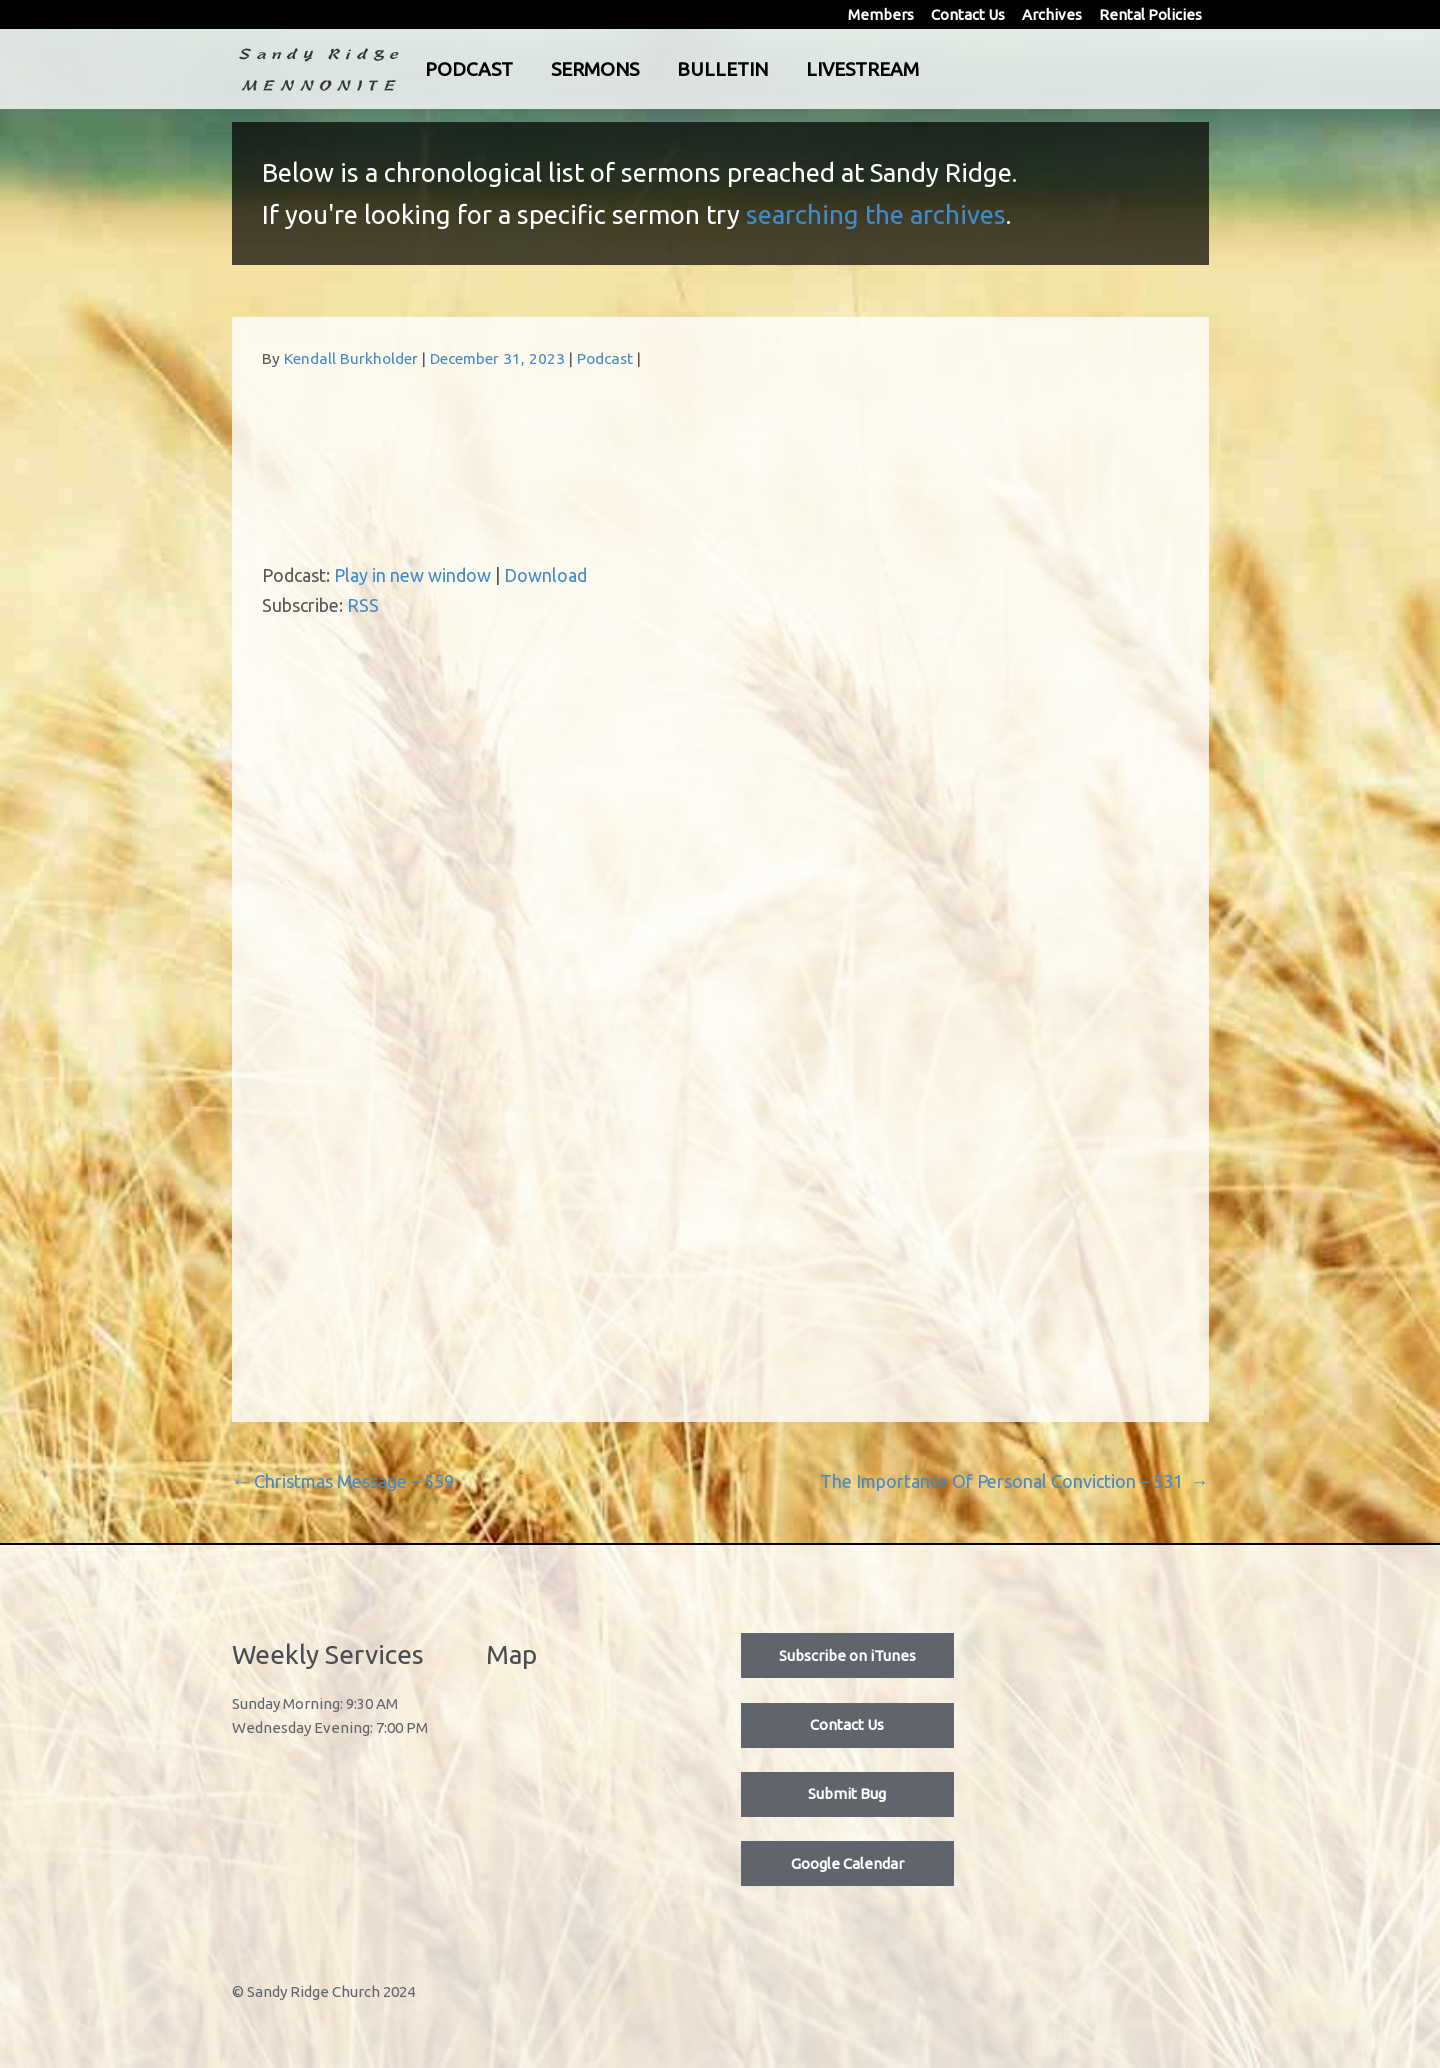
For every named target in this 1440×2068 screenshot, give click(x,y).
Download (545, 575)
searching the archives (876, 214)
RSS (363, 605)
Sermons (678, 69)
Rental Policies (1150, 14)
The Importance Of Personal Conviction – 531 (1014, 1481)
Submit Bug (847, 1793)
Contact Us (968, 14)
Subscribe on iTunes (847, 1655)
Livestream (945, 69)
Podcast (552, 69)
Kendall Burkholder (351, 358)
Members (881, 14)
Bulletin (805, 69)
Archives (1052, 14)
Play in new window (412, 575)
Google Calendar (847, 1863)
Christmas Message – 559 (343, 1481)
